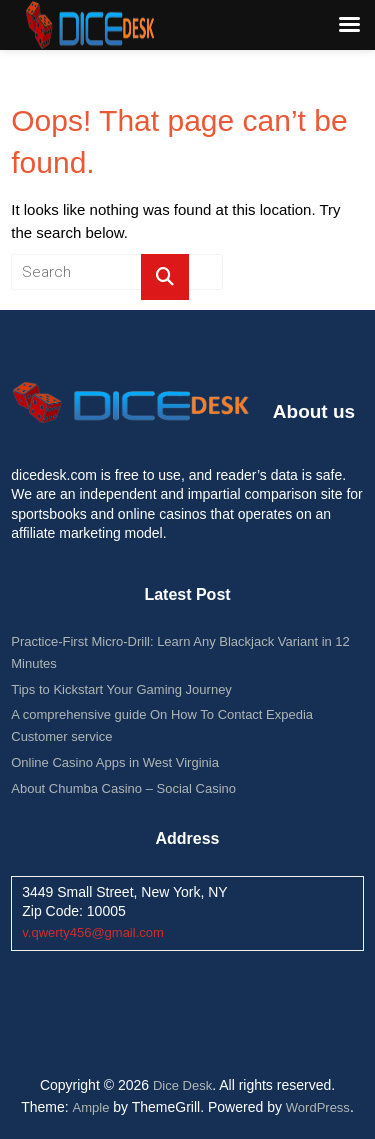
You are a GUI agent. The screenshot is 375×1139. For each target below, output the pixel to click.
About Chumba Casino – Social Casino (123, 788)
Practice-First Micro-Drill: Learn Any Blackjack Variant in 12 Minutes (180, 652)
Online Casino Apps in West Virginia (115, 762)
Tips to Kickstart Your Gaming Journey (121, 689)
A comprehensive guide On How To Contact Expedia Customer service (162, 725)
